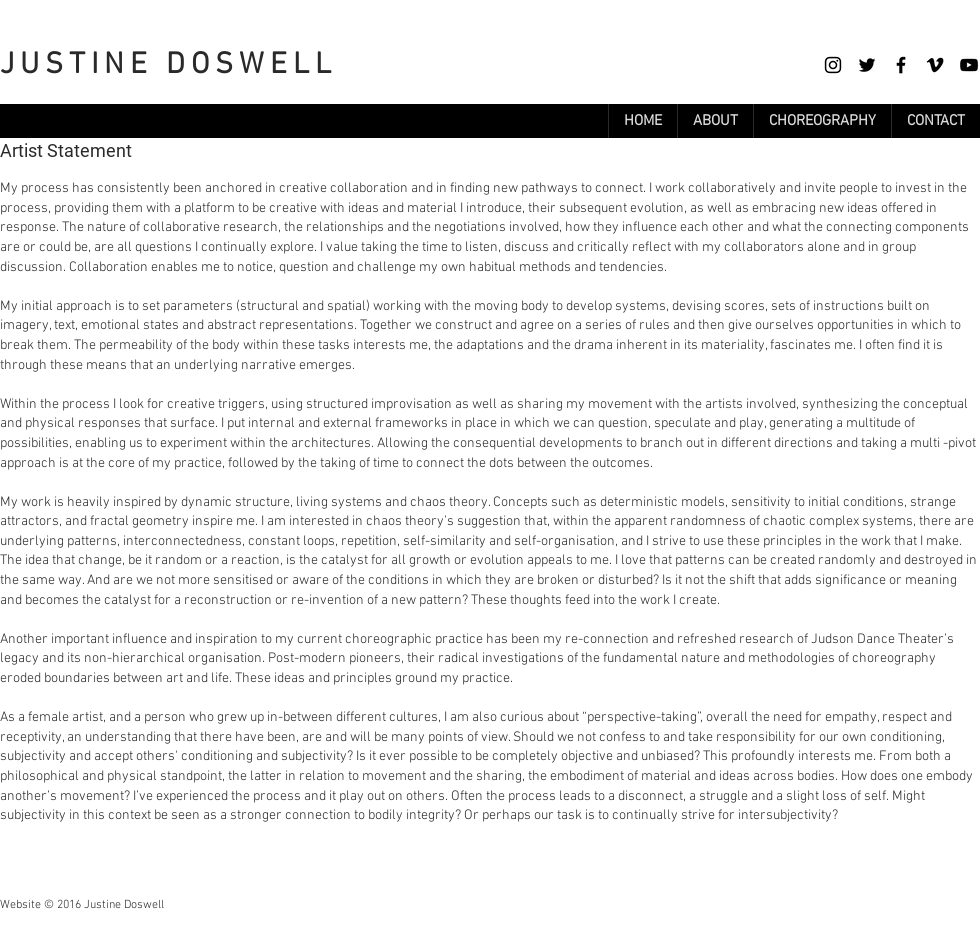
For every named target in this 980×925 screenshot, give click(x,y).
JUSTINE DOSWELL (168, 65)
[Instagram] (833, 65)
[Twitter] (867, 65)
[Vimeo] (935, 65)
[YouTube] (969, 65)
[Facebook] (901, 65)
